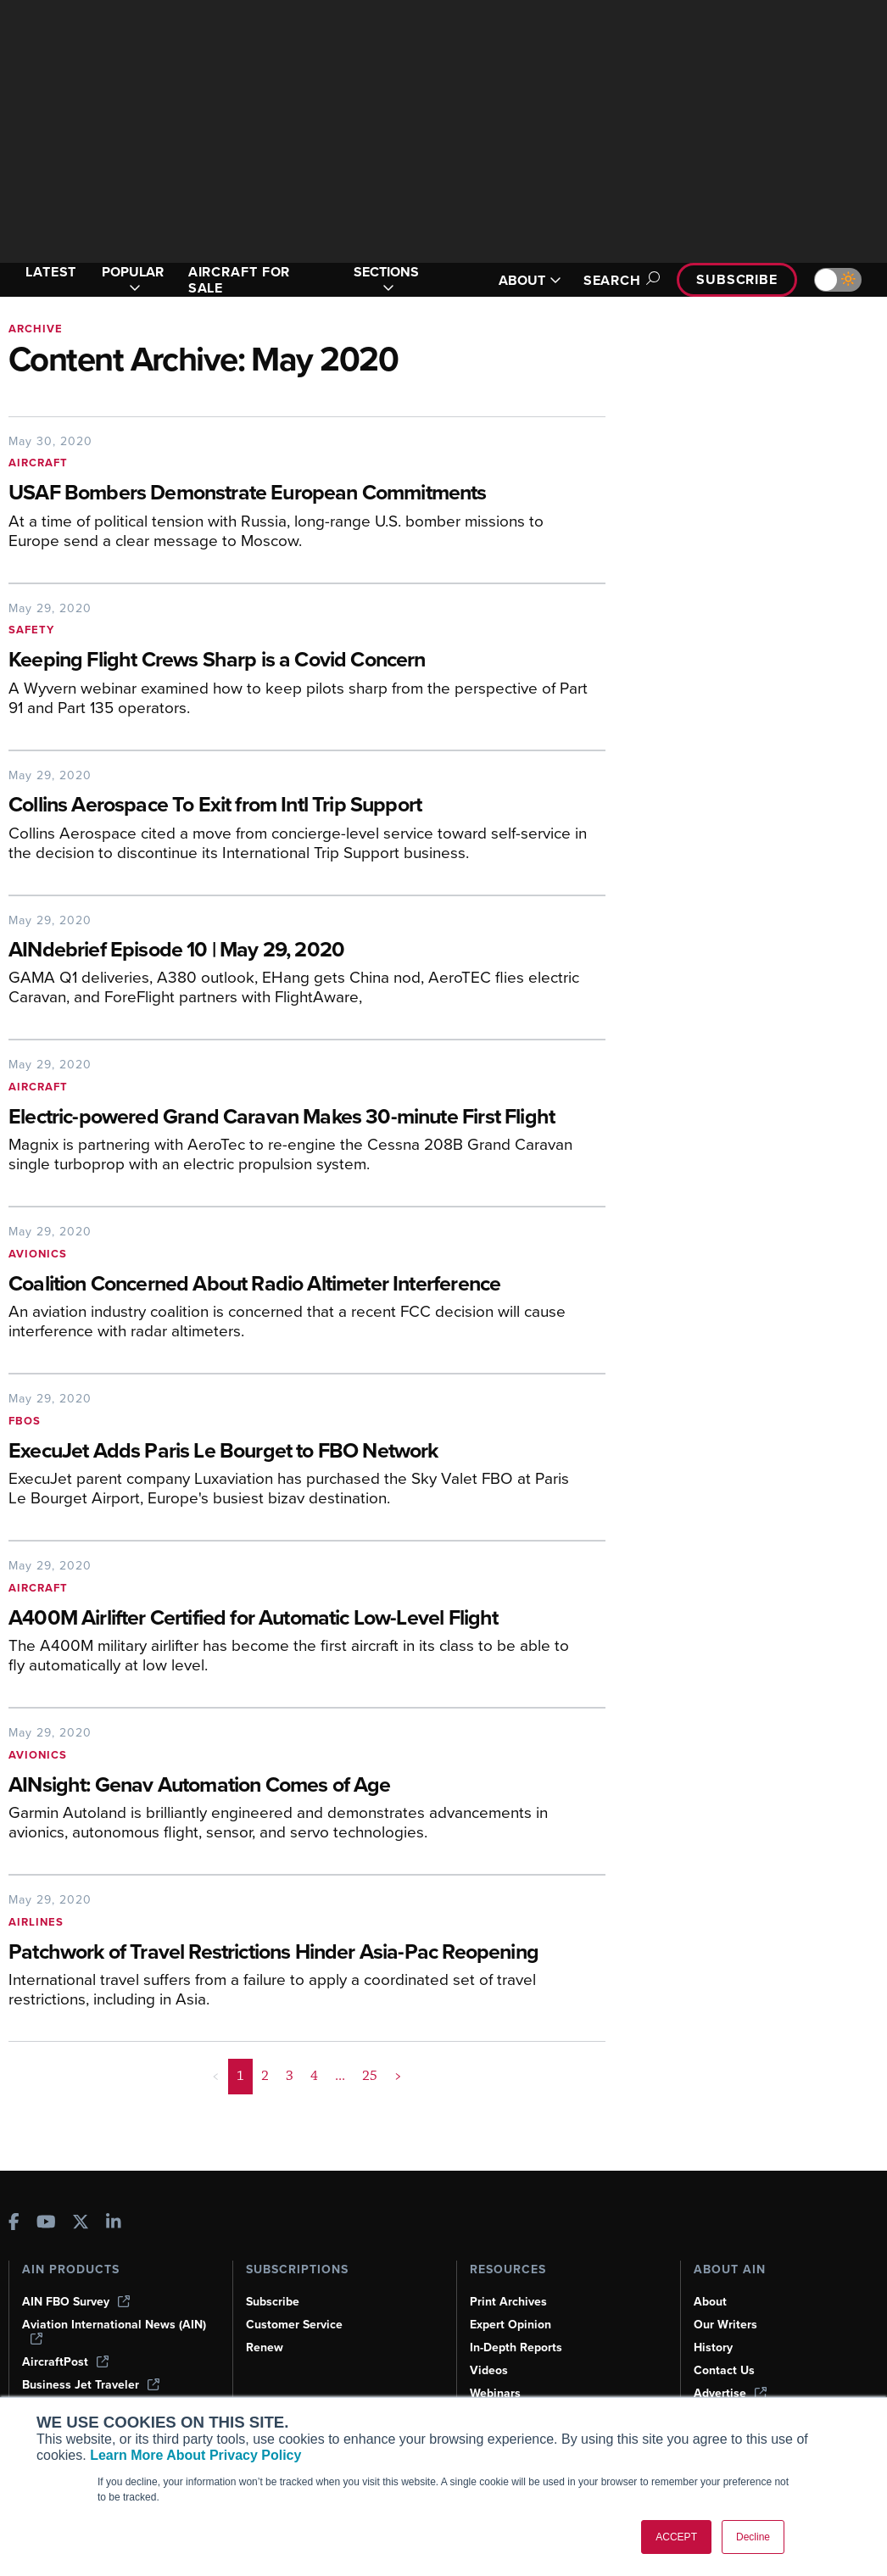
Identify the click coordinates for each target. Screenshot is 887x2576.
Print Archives (508, 2301)
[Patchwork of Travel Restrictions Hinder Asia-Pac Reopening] (294, 1953)
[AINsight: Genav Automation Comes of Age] (306, 1786)
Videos (489, 2370)
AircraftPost (65, 2362)
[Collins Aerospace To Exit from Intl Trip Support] (306, 806)
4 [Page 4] (314, 2075)
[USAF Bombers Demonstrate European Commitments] (294, 494)
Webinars (495, 2393)
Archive (35, 329)
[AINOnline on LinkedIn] (113, 2223)
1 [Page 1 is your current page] (240, 2075)
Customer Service (294, 2324)
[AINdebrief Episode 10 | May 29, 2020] (306, 951)
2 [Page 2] (265, 2075)
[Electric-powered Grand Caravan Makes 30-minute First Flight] (294, 1118)
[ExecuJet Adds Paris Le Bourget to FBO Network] (294, 1452)
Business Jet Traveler (90, 2385)
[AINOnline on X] (80, 2223)
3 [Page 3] (289, 2075)
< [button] (216, 2075)
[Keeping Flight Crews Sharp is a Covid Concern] (306, 661)
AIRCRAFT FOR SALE (239, 280)
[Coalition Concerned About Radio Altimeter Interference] (306, 1285)
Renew (264, 2347)
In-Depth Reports (516, 2347)
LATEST (50, 272)
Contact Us (724, 2370)
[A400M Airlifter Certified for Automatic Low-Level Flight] (294, 1619)
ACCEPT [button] (676, 2537)
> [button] (398, 2075)
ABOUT (530, 280)
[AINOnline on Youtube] (46, 2223)
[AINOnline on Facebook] (14, 2223)
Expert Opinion (510, 2324)
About (710, 2301)
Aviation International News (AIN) (114, 2331)
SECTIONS (386, 280)
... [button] (340, 2075)
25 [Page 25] (369, 2075)
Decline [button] (753, 2537)
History (713, 2347)
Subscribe (737, 279)
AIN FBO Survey (76, 2301)
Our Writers (725, 2324)
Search (619, 280)
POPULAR (133, 280)
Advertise (730, 2393)
